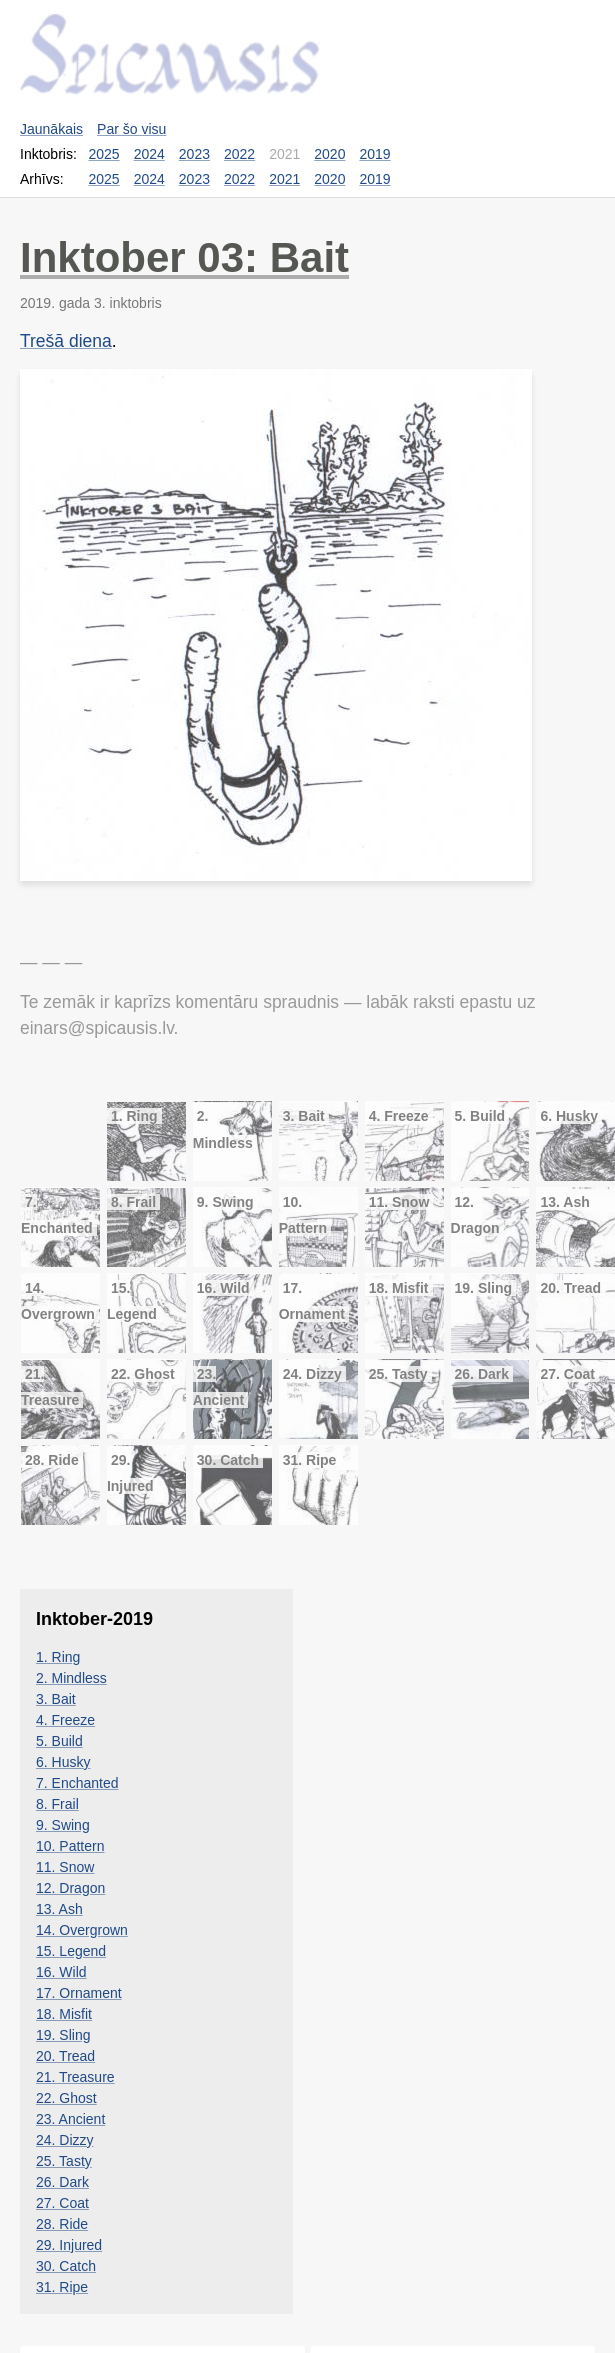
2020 (329, 154)
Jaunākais (51, 129)
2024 (149, 154)
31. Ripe (62, 2287)
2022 (239, 154)
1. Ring (58, 1657)
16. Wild (61, 1972)
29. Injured (69, 2245)
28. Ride (62, 2224)
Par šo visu (131, 129)
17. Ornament (79, 1993)
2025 (104, 154)
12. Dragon (70, 1888)
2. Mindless (71, 1678)
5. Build (59, 1741)
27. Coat (62, 2203)
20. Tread (65, 2056)
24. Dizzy (65, 2140)
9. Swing (63, 1825)
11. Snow (65, 1867)
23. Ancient (70, 2119)
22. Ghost (66, 2098)
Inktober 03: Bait (184, 257)
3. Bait (56, 1699)
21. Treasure (75, 2077)
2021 (284, 179)
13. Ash (59, 1909)
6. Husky (63, 1762)
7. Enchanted (77, 1783)
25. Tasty (64, 2161)
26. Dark (62, 2182)
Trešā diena (66, 341)
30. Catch (66, 2266)
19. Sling (63, 2035)
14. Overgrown (82, 1930)
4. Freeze (65, 1720)
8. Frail (57, 1804)
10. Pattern (70, 1846)
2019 (374, 154)
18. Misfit (64, 2014)
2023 (194, 154)
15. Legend (71, 1951)
